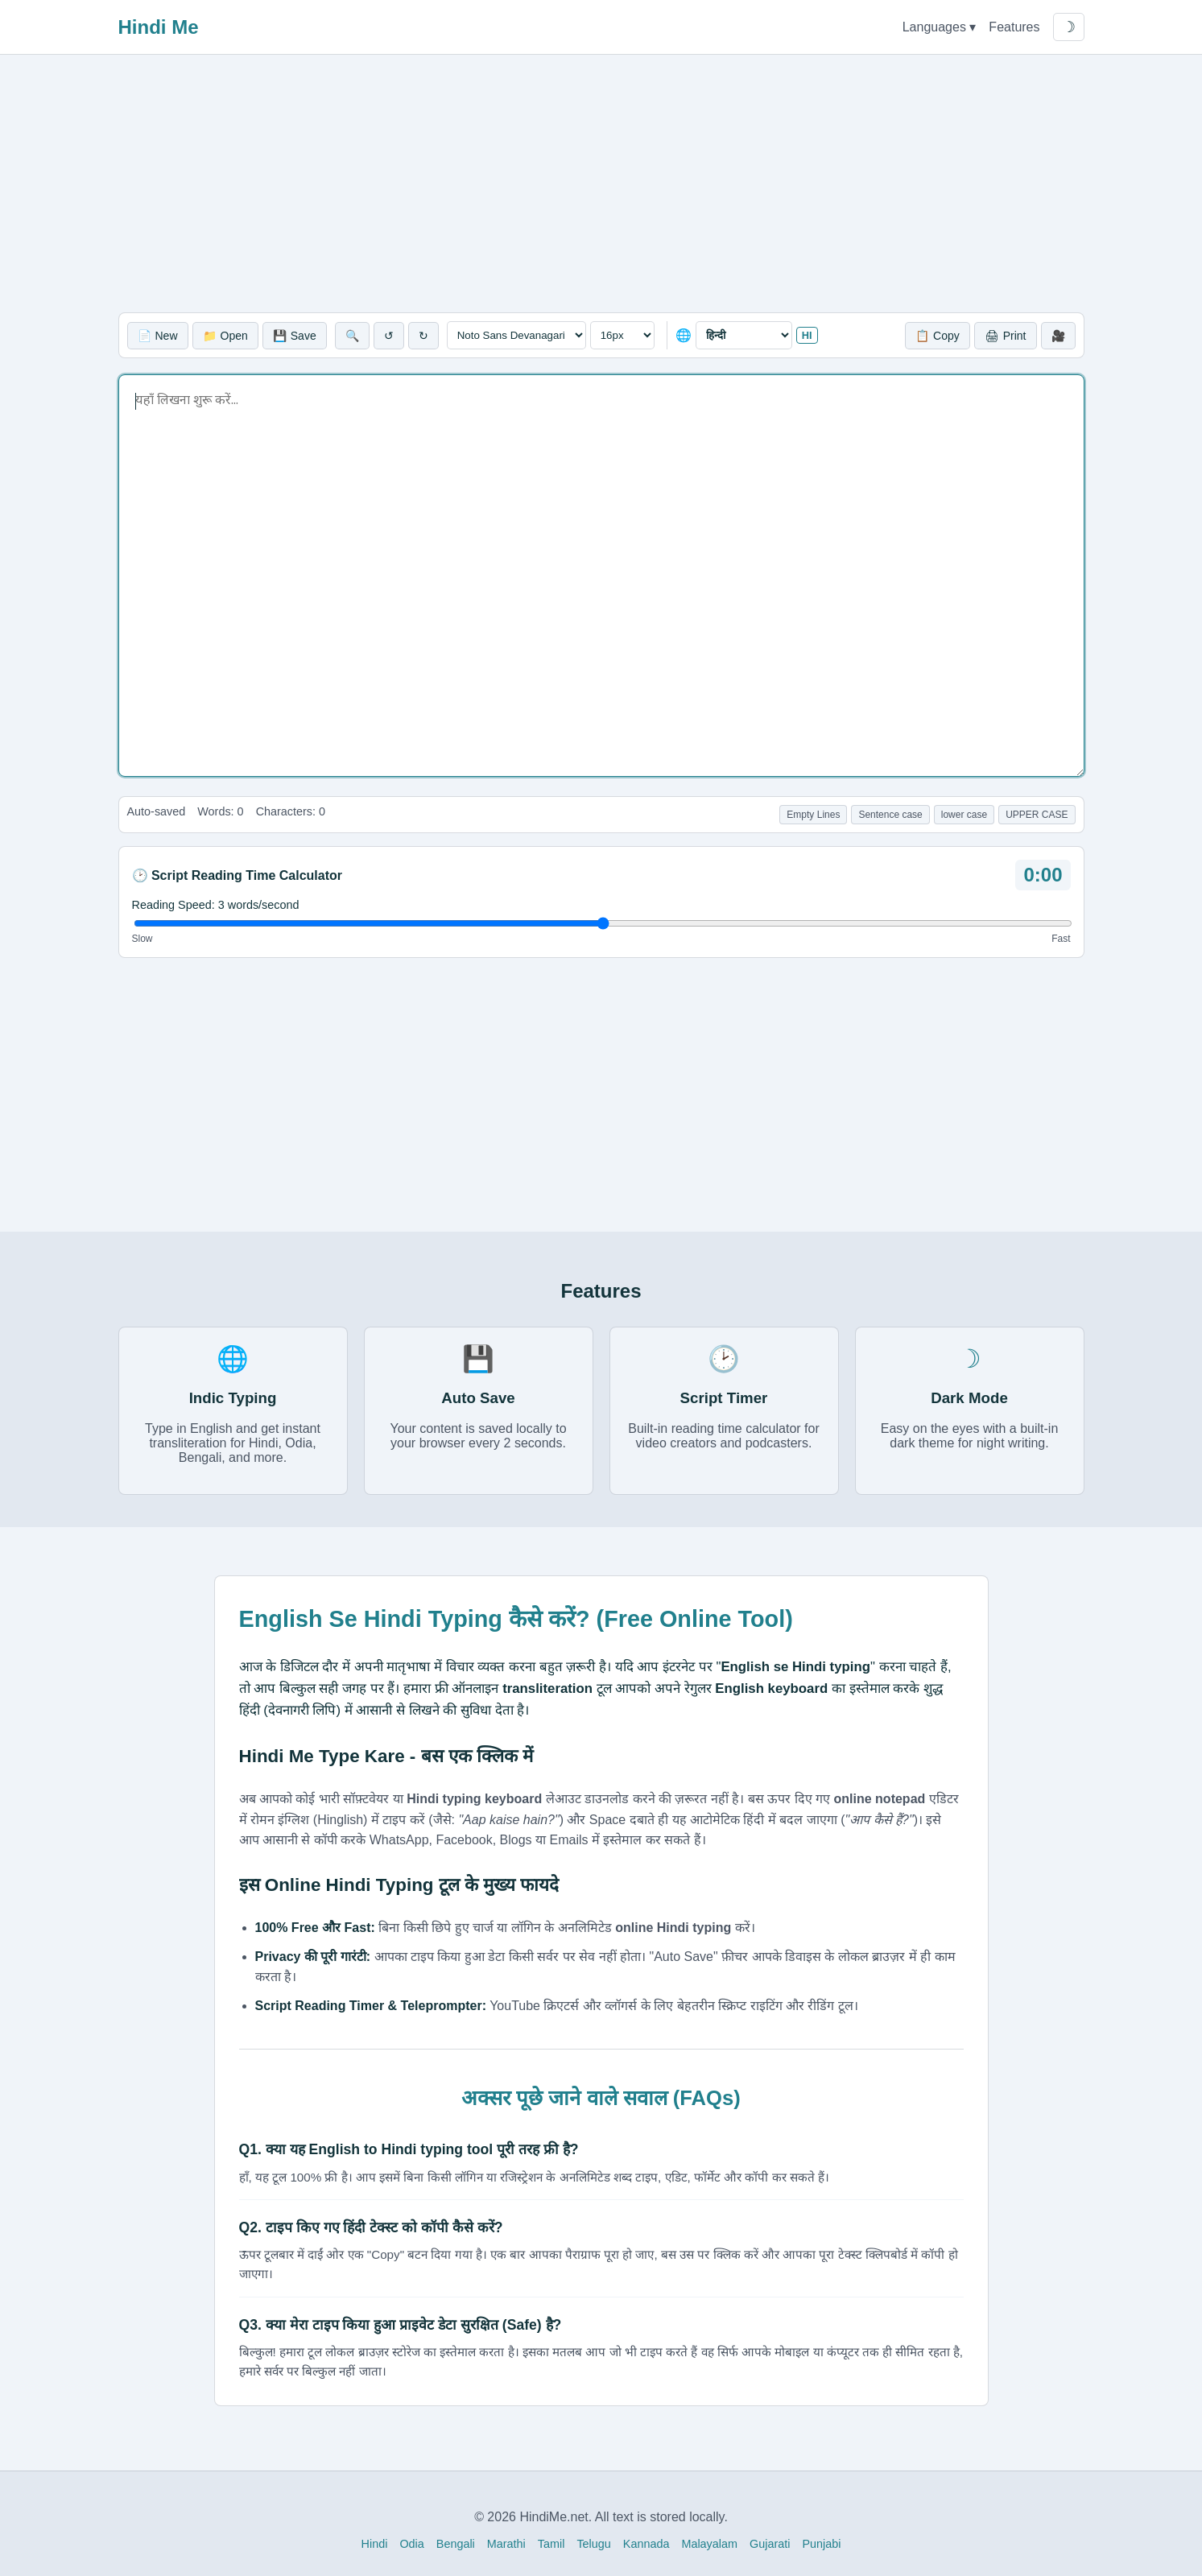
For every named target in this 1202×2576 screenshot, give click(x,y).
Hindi (374, 2543)
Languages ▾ (940, 27)
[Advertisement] (601, 183)
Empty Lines (813, 814)
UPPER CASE (1037, 814)
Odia (411, 2543)
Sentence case (890, 814)
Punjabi (821, 2543)
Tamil (551, 2543)
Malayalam (709, 2543)
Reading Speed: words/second (215, 904)
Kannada (646, 2543)
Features (1014, 27)
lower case (964, 814)
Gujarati (770, 2543)
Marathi (506, 2543)
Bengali (455, 2543)
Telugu (593, 2543)
